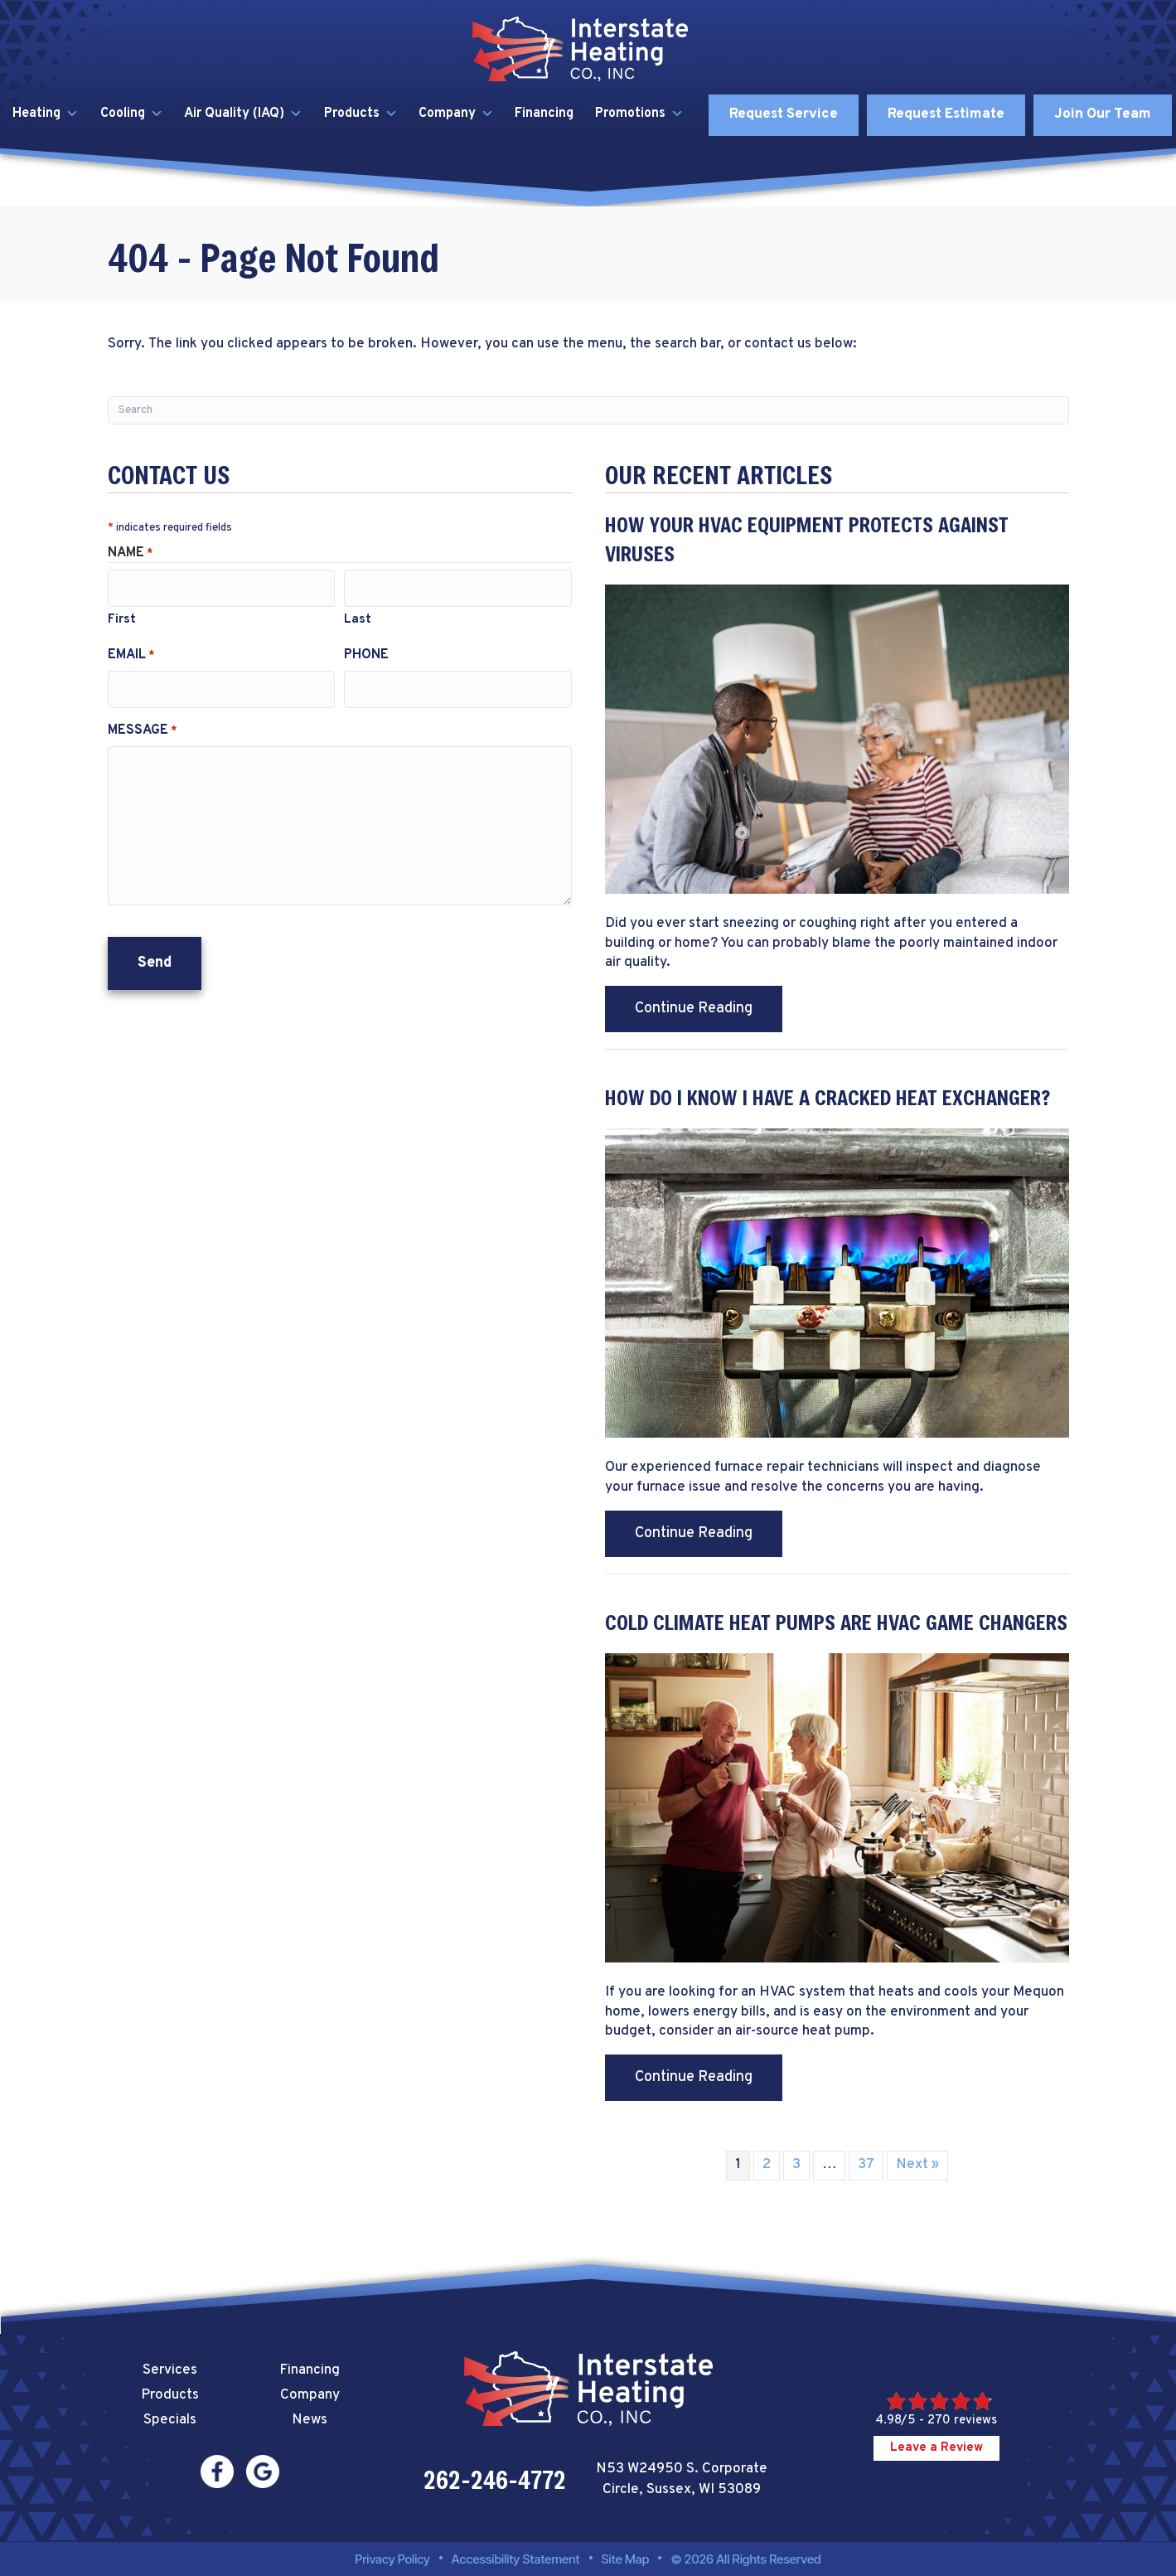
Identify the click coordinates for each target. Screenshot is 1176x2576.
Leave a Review (936, 2448)
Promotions (639, 113)
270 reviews (962, 2420)
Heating (45, 113)
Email (131, 651)
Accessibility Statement (516, 2559)
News (309, 2420)
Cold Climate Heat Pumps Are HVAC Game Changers (836, 1622)
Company (456, 113)
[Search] (588, 410)
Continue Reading (708, 1008)
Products (361, 113)
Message (142, 721)
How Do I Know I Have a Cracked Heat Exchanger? (827, 1097)
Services (170, 2370)
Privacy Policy (392, 2559)
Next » (917, 2165)
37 (866, 2165)
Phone (366, 651)
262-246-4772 (494, 2480)
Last (357, 615)
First (122, 615)
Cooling (131, 113)
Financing (544, 113)
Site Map (626, 2559)
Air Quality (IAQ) (243, 113)
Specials (169, 2420)
